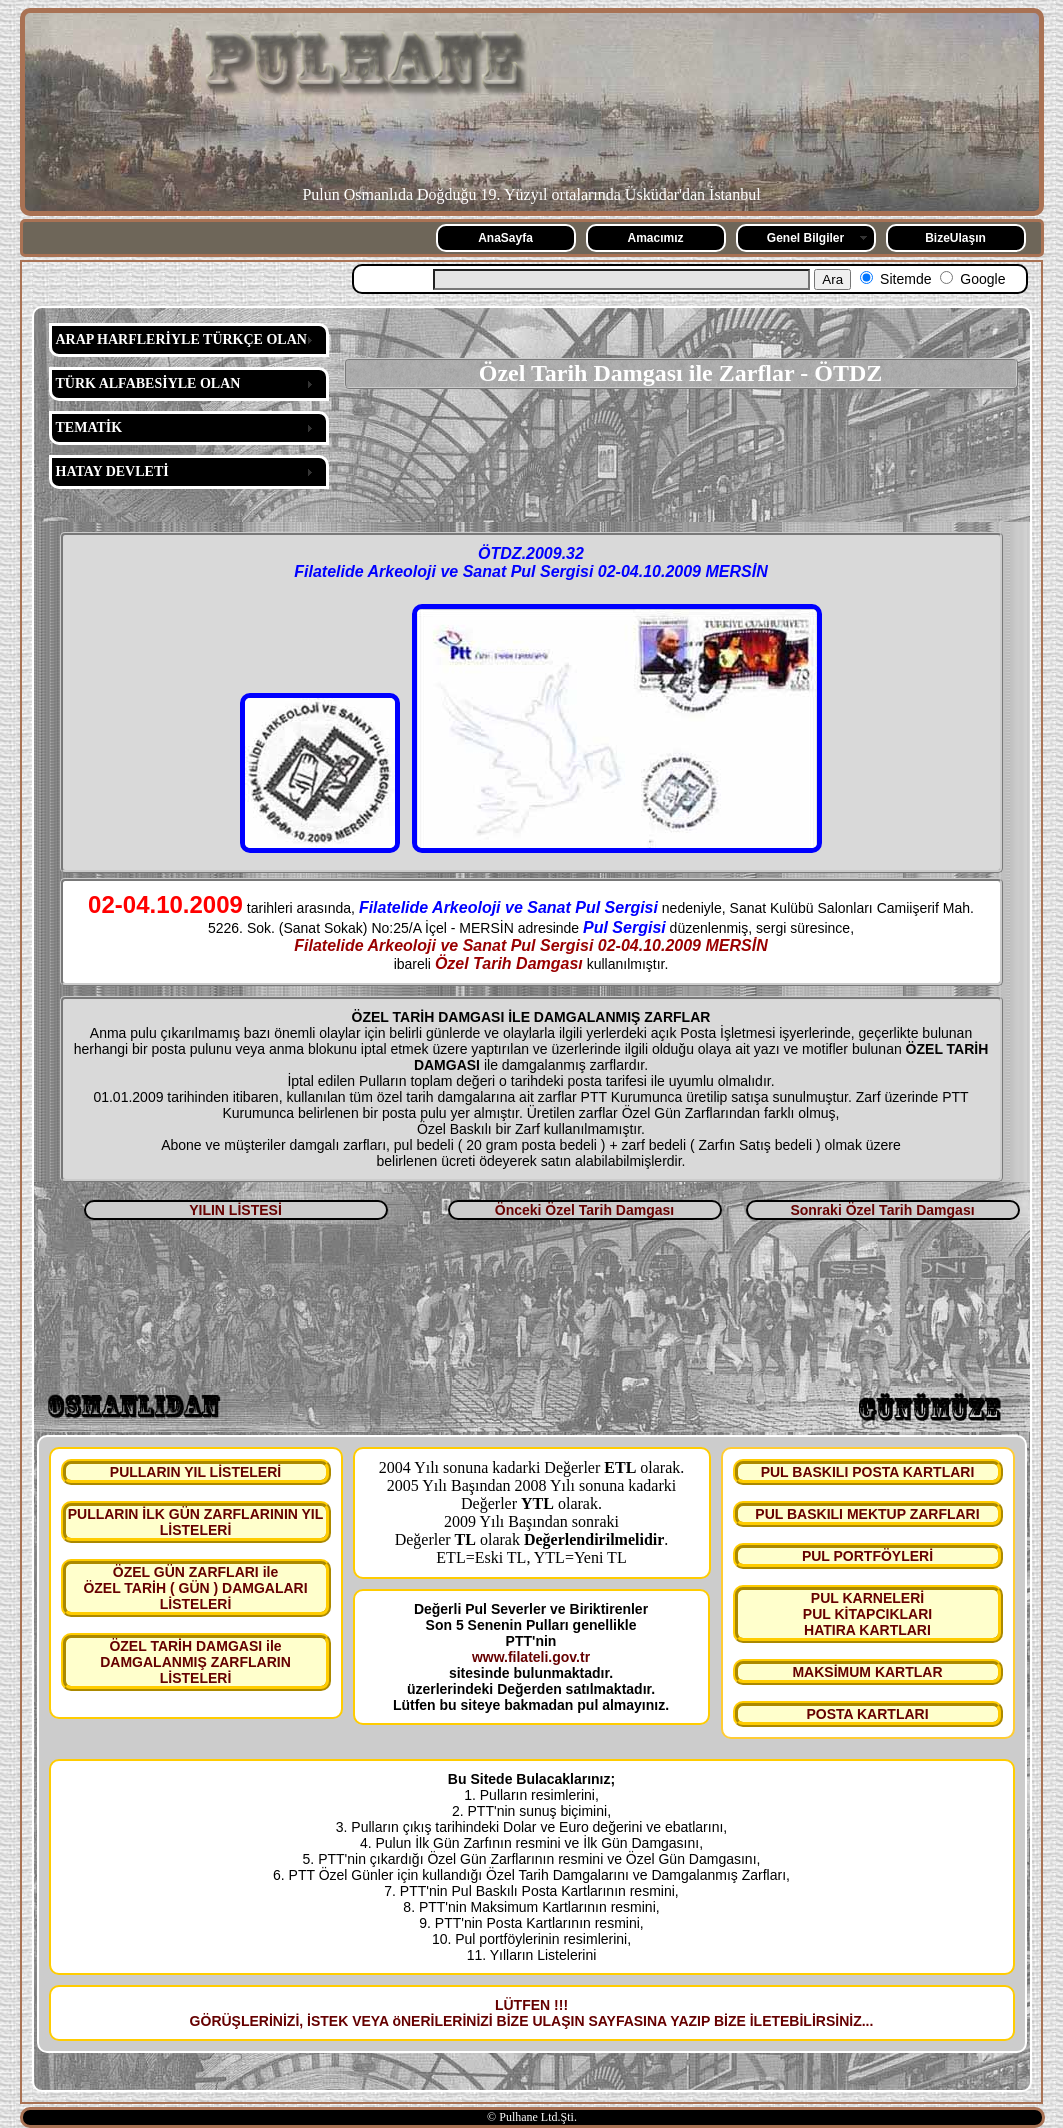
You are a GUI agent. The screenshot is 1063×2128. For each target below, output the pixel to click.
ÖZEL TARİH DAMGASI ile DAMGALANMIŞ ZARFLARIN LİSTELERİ (195, 1662)
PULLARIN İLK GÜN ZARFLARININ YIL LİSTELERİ (196, 1522)
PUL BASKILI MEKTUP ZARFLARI (867, 1514)
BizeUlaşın (955, 238)
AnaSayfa (505, 238)
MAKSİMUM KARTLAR (867, 1672)
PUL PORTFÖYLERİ (867, 1556)
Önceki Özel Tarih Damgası (584, 1210)
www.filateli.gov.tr (531, 1657)
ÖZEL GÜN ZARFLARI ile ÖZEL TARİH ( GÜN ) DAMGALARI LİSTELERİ (195, 1588)
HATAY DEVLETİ (112, 471)
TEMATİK (89, 427)
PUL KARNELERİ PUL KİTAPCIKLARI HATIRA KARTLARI (867, 1614)
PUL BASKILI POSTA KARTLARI (868, 1472)
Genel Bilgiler (805, 238)
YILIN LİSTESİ (235, 1210)
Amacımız (655, 238)
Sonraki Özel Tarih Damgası (882, 1210)
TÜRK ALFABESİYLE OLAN (148, 383)
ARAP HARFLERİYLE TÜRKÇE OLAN (181, 339)
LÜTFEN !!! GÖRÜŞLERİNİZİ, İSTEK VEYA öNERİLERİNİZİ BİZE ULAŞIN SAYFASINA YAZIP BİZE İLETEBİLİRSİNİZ (526, 2013)
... (868, 2021)
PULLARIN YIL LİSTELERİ (195, 1472)
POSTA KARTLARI (867, 1714)
